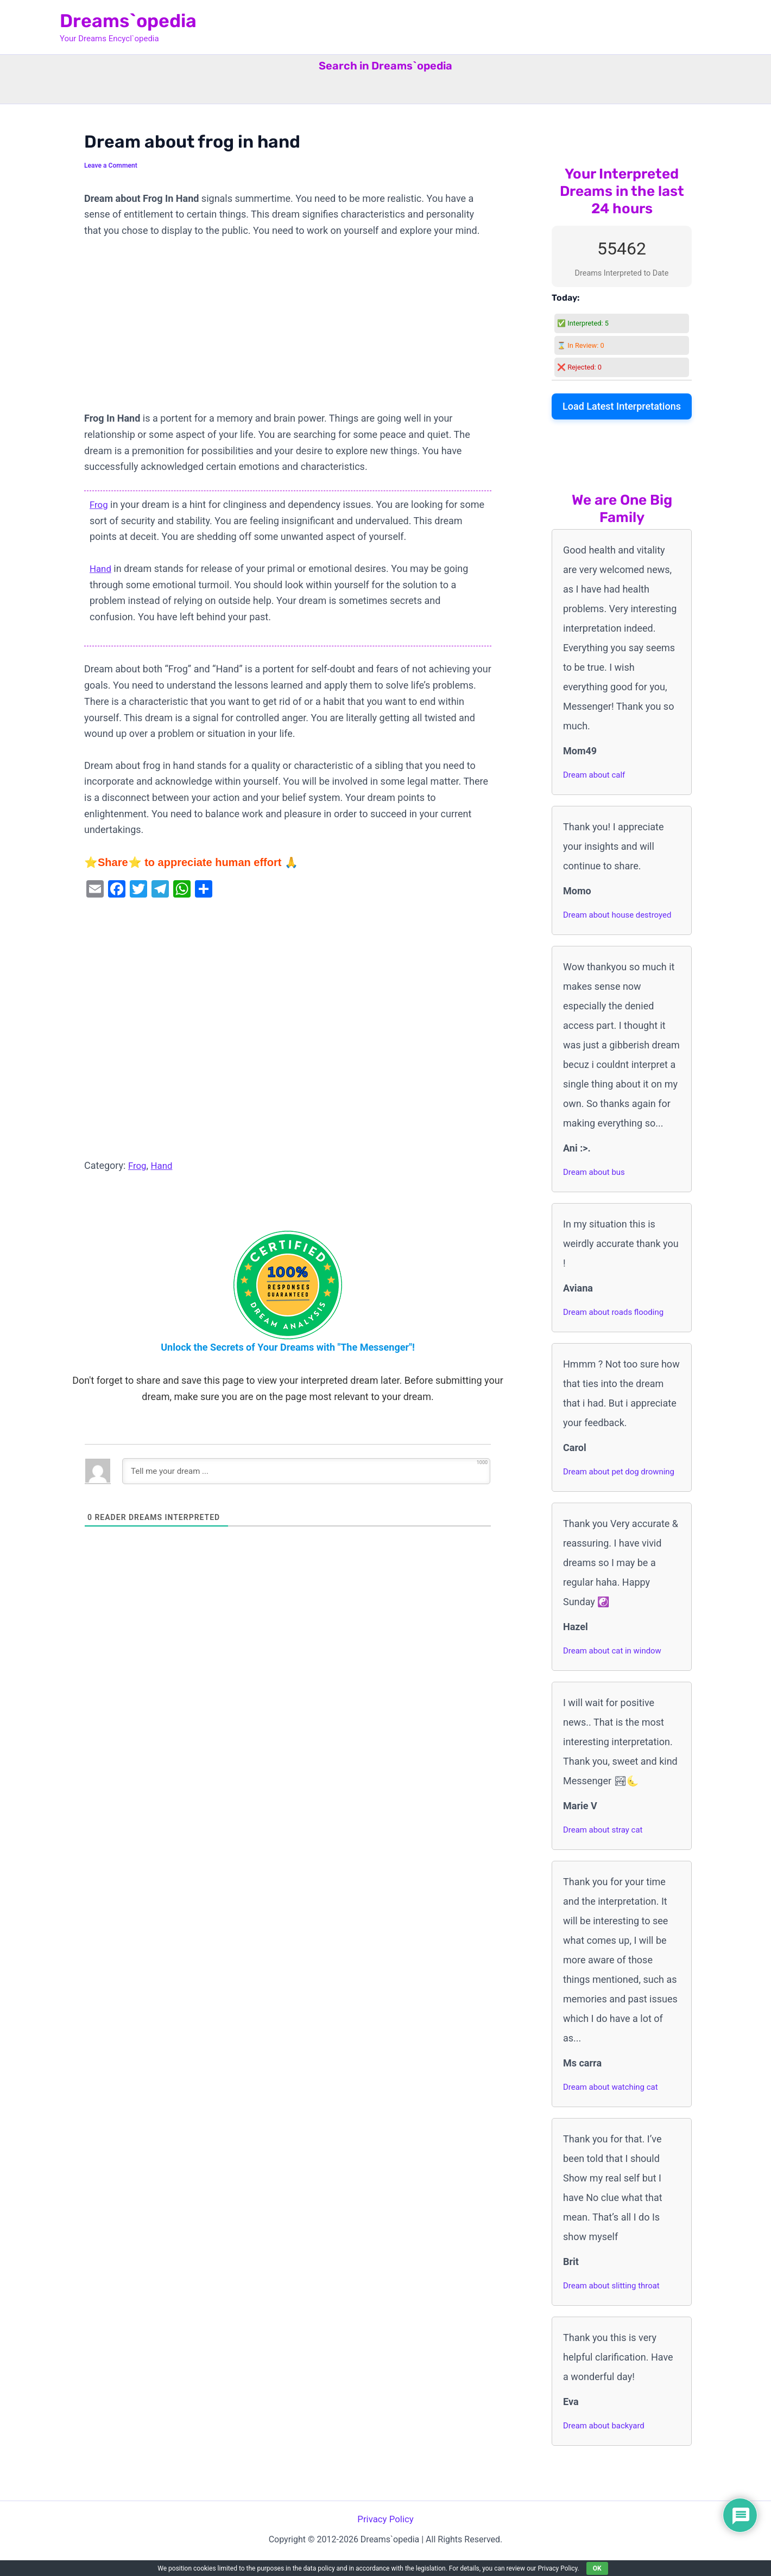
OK (597, 2568)
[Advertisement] (287, 330)
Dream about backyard (606, 2443)
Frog (99, 504)
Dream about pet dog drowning (603, 1480)
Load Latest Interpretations (622, 406)
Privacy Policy (386, 2537)
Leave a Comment (112, 165)
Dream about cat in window (615, 1668)
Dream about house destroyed (621, 914)
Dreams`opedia (128, 21)
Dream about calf (596, 774)
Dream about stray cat (605, 1847)
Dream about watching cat (614, 2104)
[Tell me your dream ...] (306, 1471)
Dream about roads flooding (617, 1312)
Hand (101, 568)
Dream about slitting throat (614, 2303)
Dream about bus (596, 1172)
